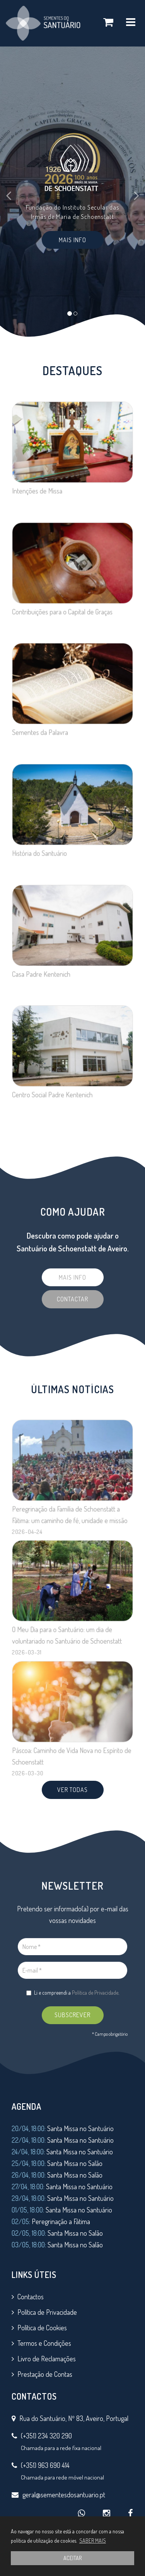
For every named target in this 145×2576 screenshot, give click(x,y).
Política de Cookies (42, 2327)
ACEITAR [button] (72, 2558)
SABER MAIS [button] (92, 2540)
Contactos (30, 2296)
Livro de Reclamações (46, 2358)
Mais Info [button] (72, 240)
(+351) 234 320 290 (46, 2435)
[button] (11, 192)
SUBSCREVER (72, 2015)
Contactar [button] (72, 1299)
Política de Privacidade (95, 1992)
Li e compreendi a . (72, 1992)
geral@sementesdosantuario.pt (63, 2494)
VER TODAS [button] (72, 1790)
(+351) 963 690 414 (45, 2465)
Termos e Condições (44, 2343)
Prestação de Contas (44, 2374)
